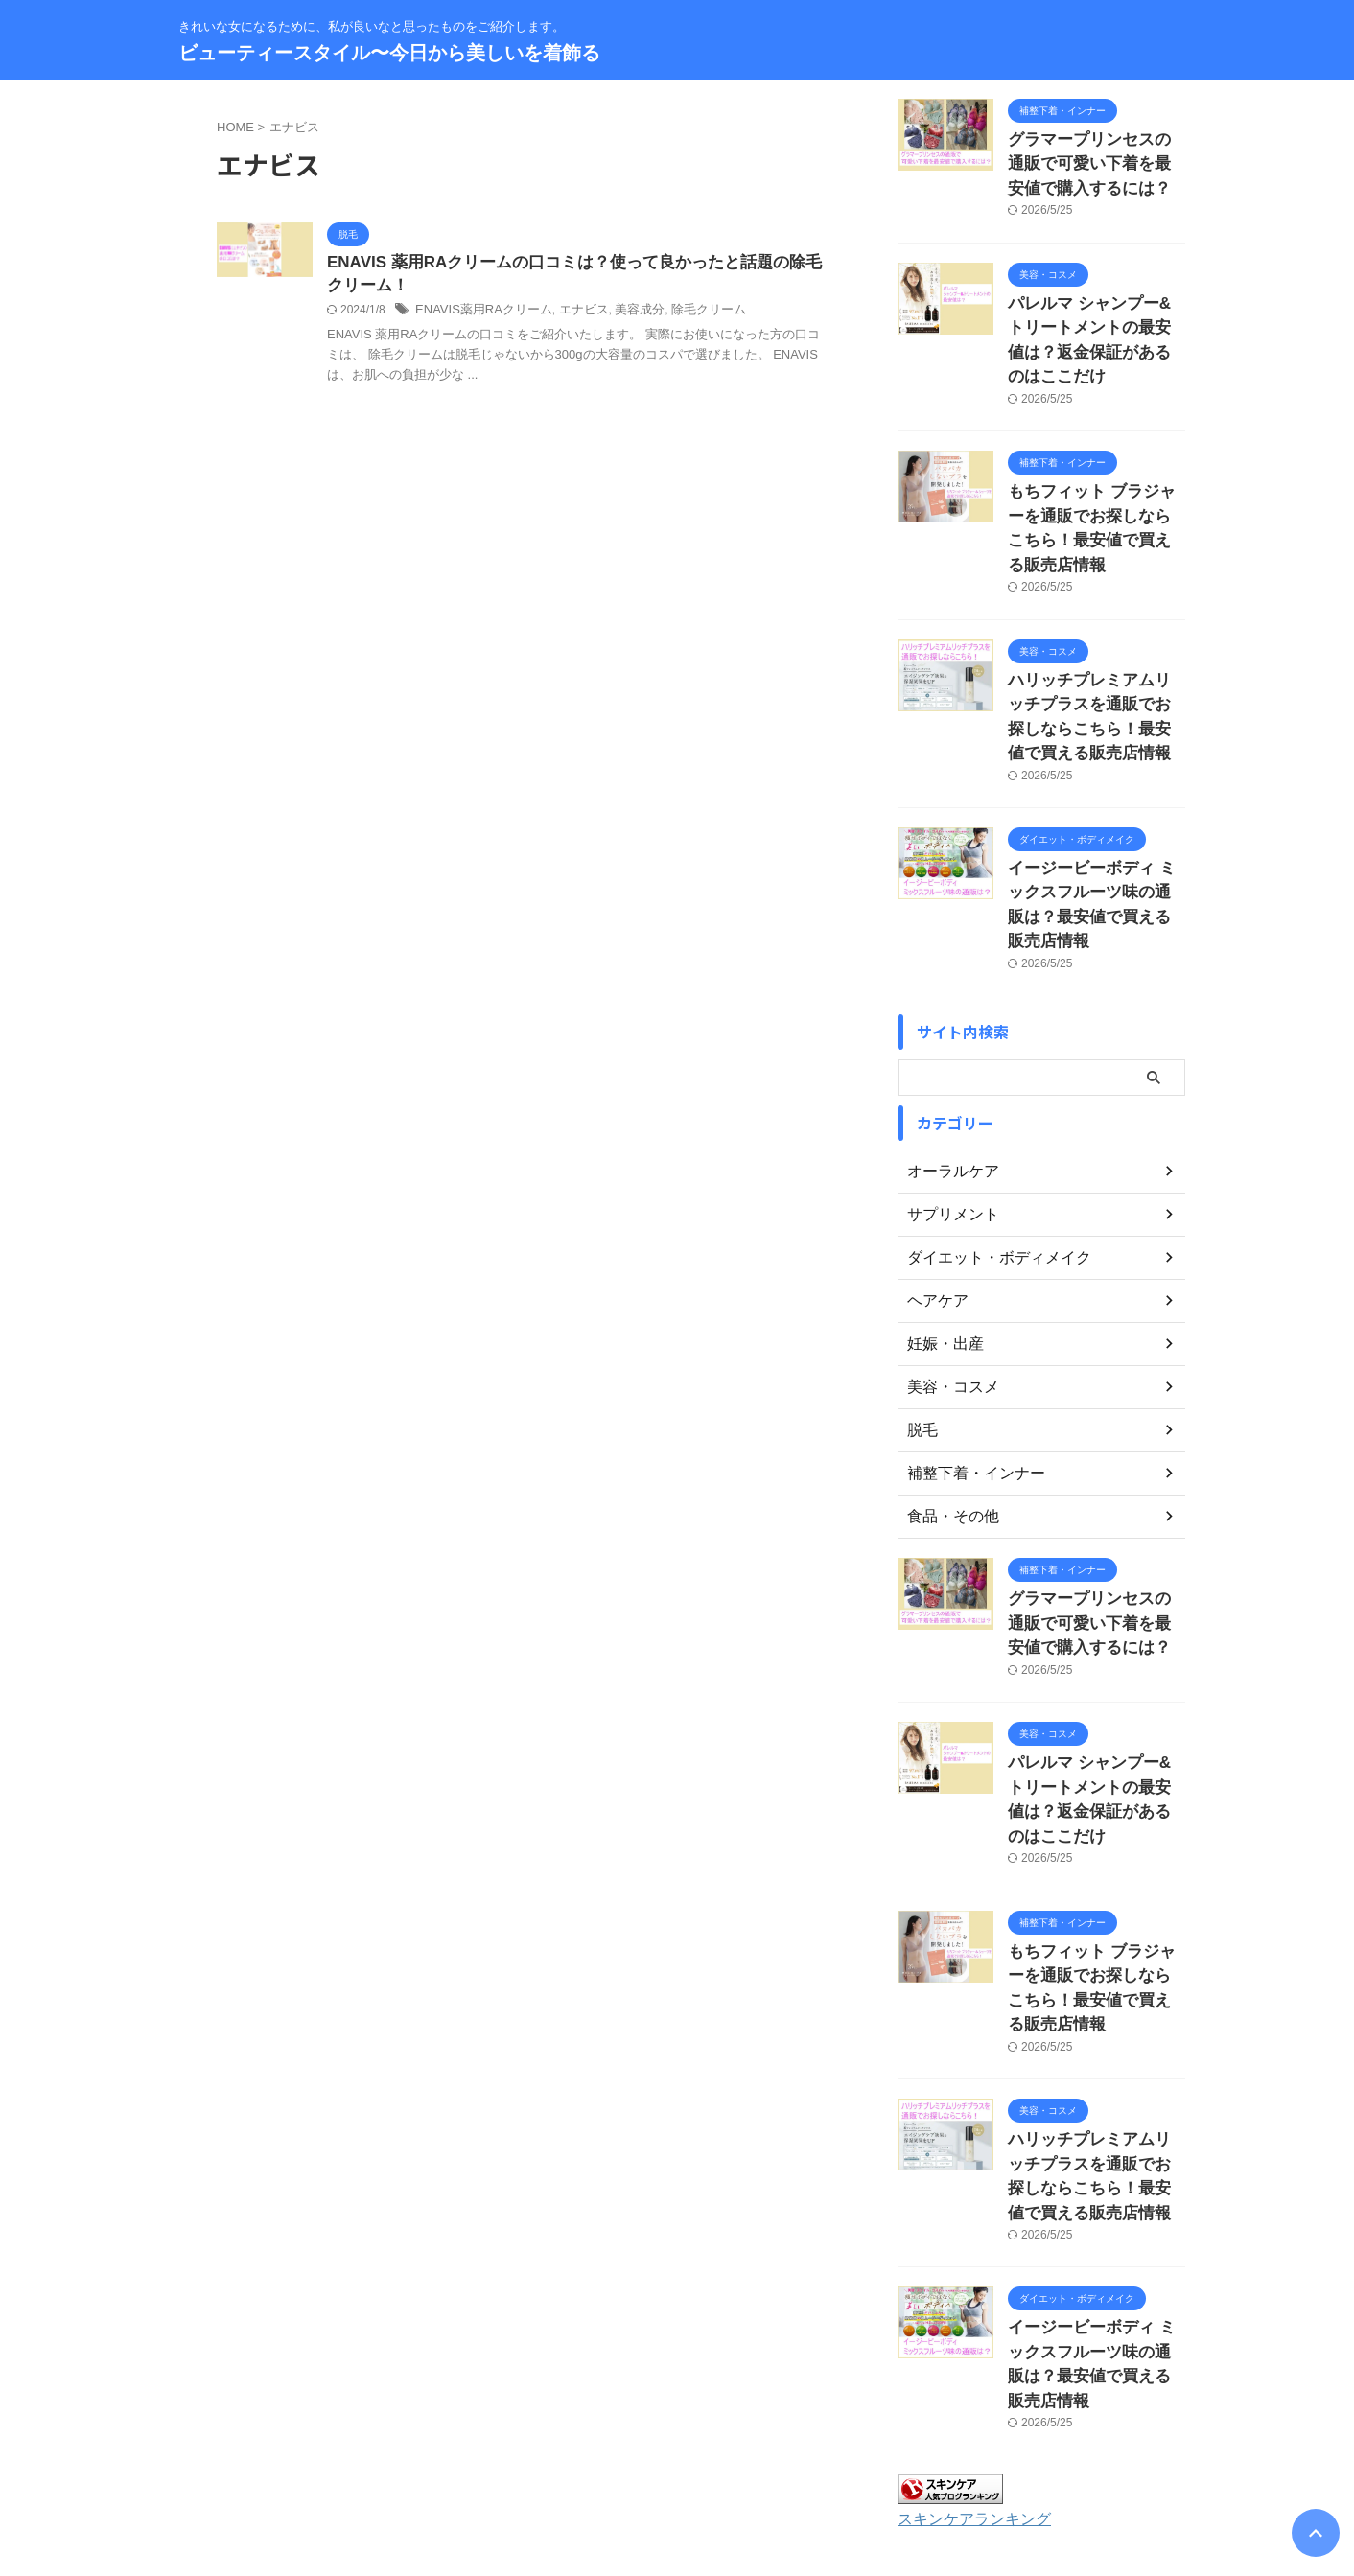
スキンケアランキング (965, 2279)
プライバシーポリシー (717, 2450)
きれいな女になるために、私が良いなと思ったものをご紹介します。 (677, 2487)
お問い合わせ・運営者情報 (473, 2450)
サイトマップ (601, 2450)
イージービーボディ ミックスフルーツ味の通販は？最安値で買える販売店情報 (1095, 802)
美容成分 (623, 313)
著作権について (910, 2450)
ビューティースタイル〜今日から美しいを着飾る (389, 52)
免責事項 (822, 2450)
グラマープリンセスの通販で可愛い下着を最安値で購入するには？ (1095, 159)
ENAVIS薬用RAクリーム (478, 313)
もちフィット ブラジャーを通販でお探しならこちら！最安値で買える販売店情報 (1095, 470)
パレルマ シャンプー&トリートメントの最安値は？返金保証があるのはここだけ (1095, 315)
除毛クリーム (687, 313)
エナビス (572, 313)
